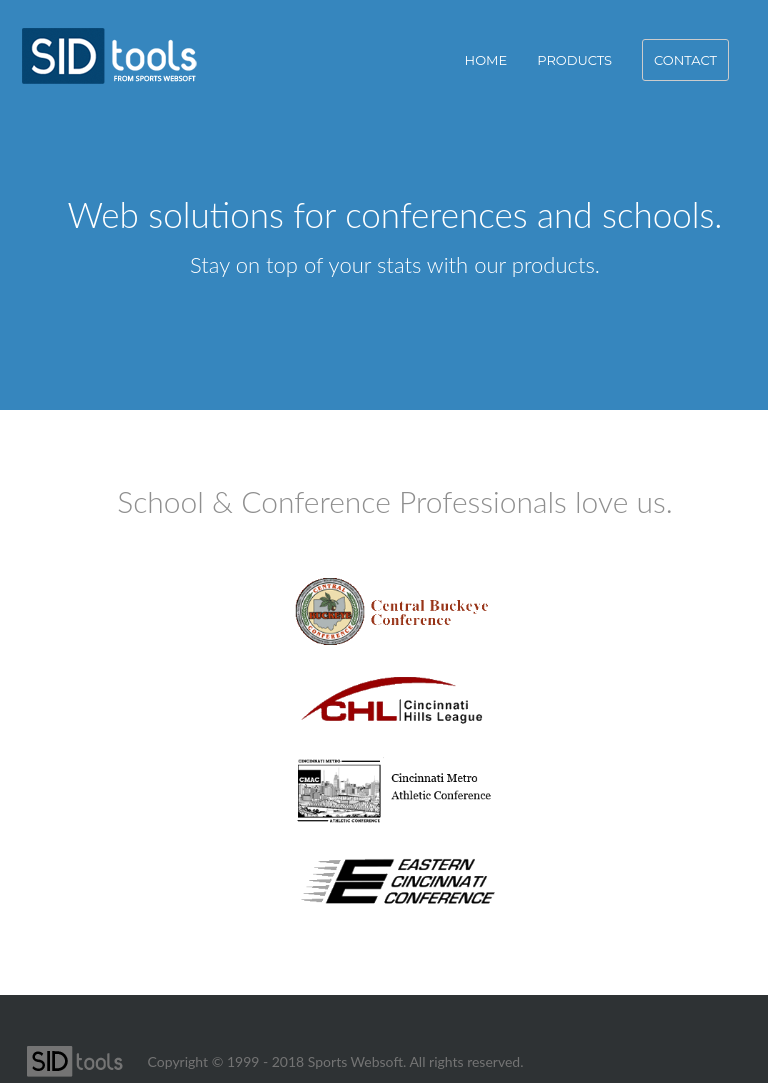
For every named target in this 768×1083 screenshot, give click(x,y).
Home (486, 60)
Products (574, 60)
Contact (685, 60)
